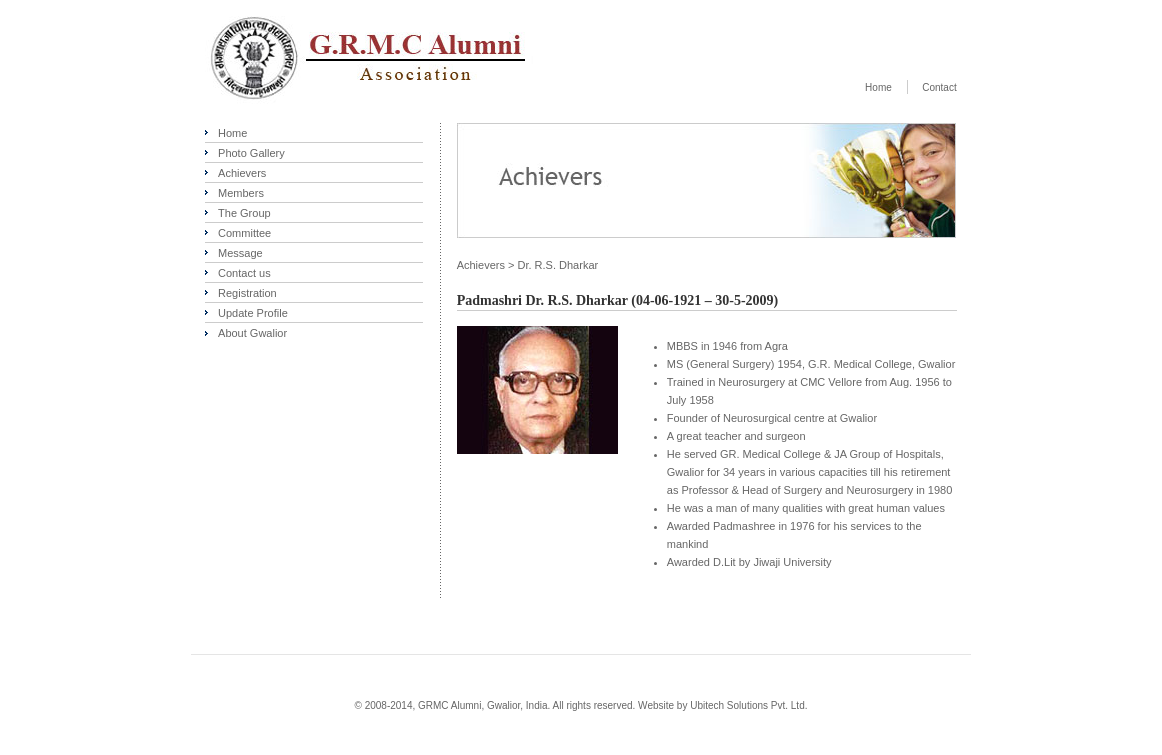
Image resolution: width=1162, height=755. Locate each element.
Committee (244, 233)
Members (241, 193)
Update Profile (253, 313)
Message (240, 253)
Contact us (244, 273)
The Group (244, 213)
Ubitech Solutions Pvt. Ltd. (748, 705)
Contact (939, 87)
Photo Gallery (251, 153)
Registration (247, 293)
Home (878, 87)
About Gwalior (252, 333)
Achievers (242, 173)
